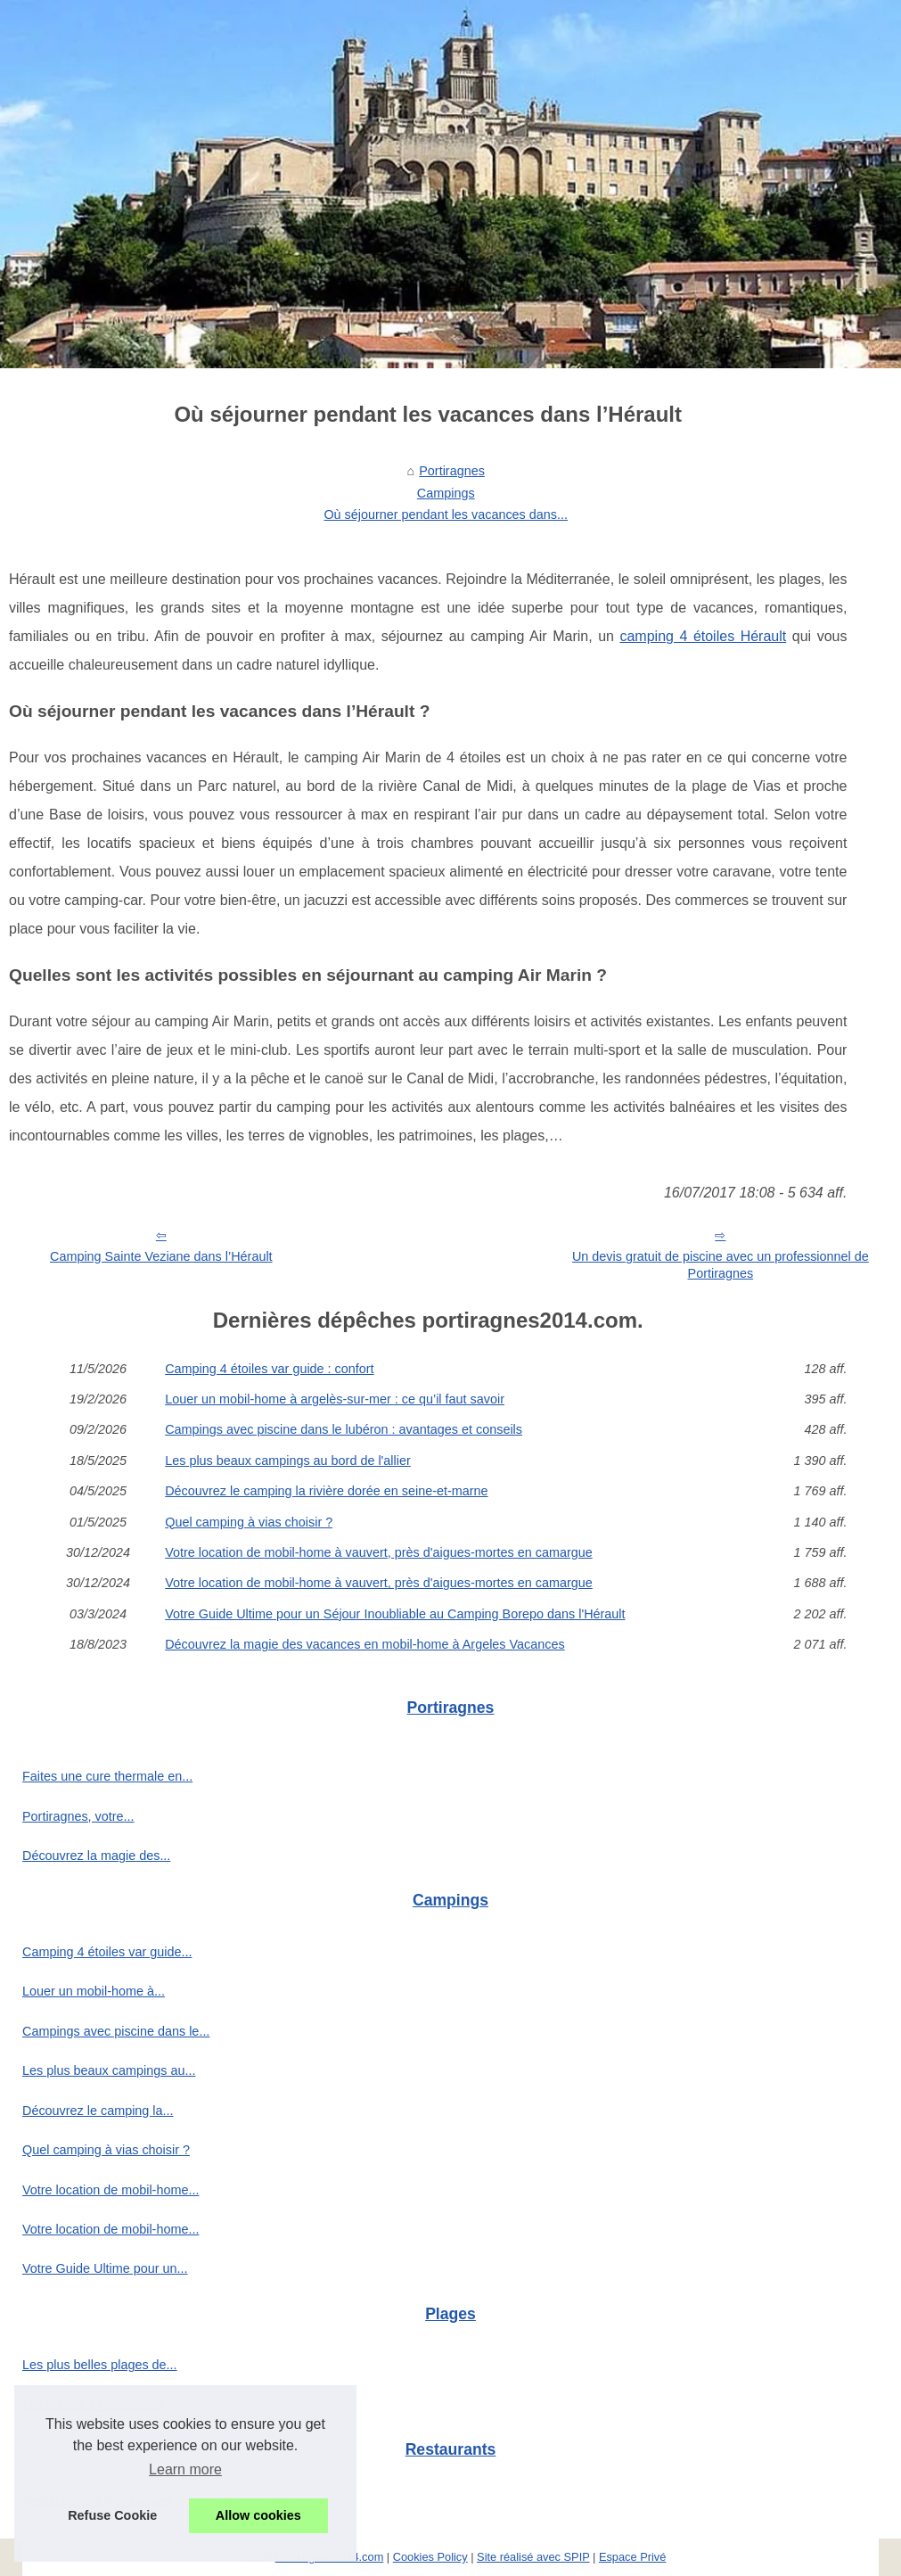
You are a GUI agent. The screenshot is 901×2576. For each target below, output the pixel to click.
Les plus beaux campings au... (108, 2070)
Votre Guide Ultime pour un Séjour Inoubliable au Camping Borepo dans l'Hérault (395, 1614)
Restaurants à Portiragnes (96, 2501)
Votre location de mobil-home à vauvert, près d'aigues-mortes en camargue (379, 1552)
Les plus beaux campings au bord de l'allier (288, 1460)
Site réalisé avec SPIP (533, 2557)
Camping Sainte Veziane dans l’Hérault (161, 1256)
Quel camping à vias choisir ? (248, 1522)
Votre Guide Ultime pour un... (105, 2268)
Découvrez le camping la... (98, 2110)
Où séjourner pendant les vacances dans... (446, 514)
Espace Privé (632, 2557)
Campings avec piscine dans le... (115, 2031)
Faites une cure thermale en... (107, 1776)
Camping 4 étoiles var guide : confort (269, 1368)
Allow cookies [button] (258, 2515)
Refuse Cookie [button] (112, 2515)
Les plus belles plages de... (99, 2365)
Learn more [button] (185, 2469)
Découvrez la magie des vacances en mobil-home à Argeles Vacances (364, 1644)
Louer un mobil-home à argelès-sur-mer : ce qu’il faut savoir (334, 1399)
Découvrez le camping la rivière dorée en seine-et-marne (326, 1491)
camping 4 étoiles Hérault (702, 636)
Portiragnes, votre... (78, 1816)
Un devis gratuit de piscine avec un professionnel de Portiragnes (720, 1264)
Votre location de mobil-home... (110, 2190)
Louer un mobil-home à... (93, 1991)
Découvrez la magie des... (96, 1855)
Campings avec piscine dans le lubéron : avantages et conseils (343, 1429)
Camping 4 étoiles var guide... (107, 1952)
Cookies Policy (430, 2557)
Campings (446, 493)
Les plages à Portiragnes (93, 2405)
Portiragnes (452, 471)
